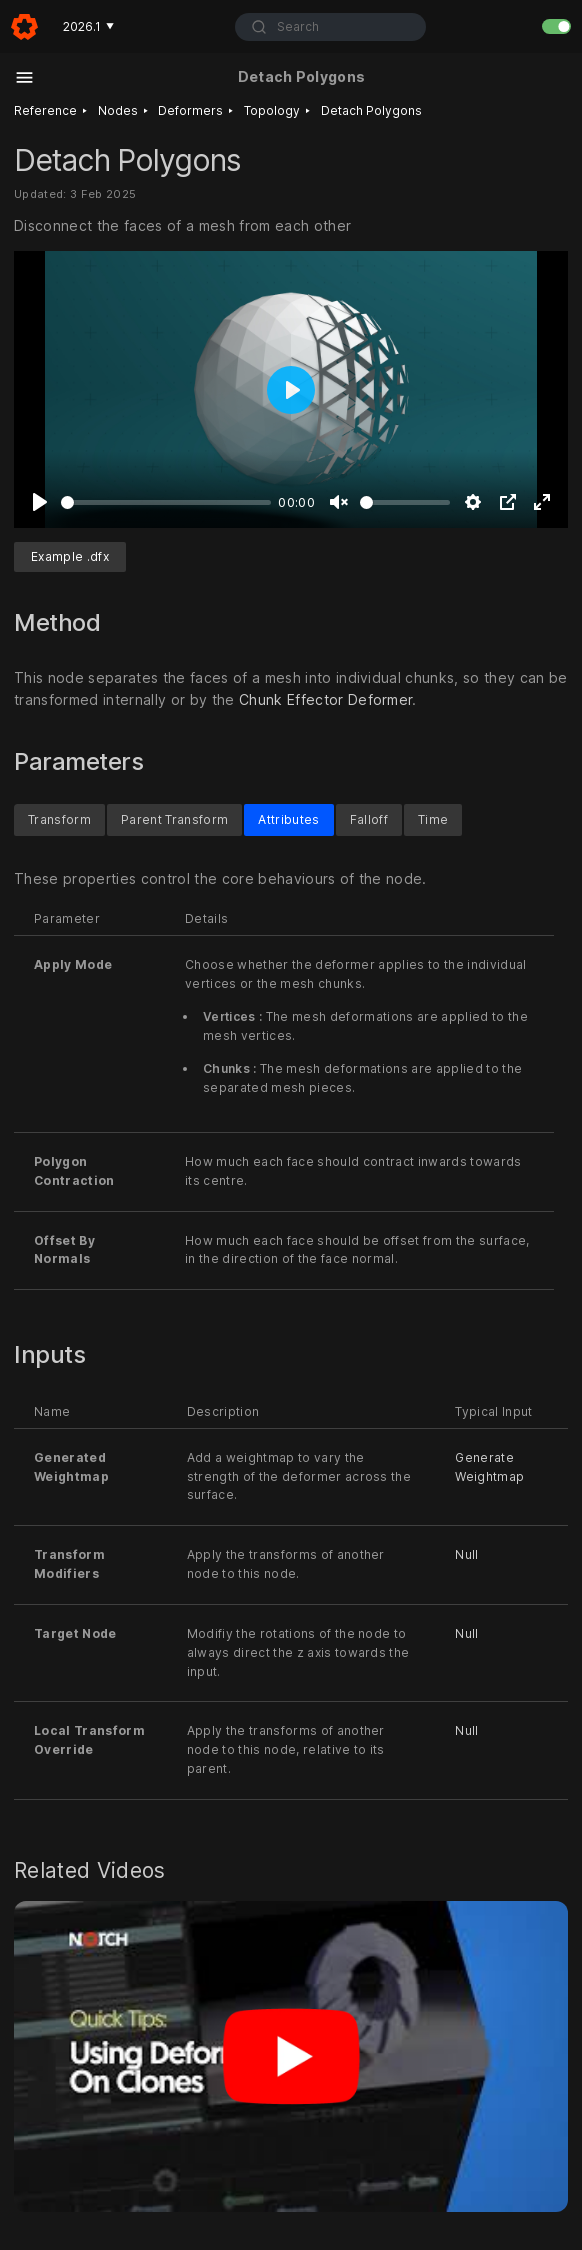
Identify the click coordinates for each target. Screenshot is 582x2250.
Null (466, 1554)
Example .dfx (70, 556)
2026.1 (88, 26)
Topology (272, 110)
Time (433, 818)
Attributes (288, 818)
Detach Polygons (371, 110)
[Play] (40, 502)
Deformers (190, 110)
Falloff (369, 818)
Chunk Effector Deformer (326, 699)
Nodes (118, 110)
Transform (59, 818)
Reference (45, 110)
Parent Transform (174, 818)
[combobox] (330, 27)
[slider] (166, 502)
